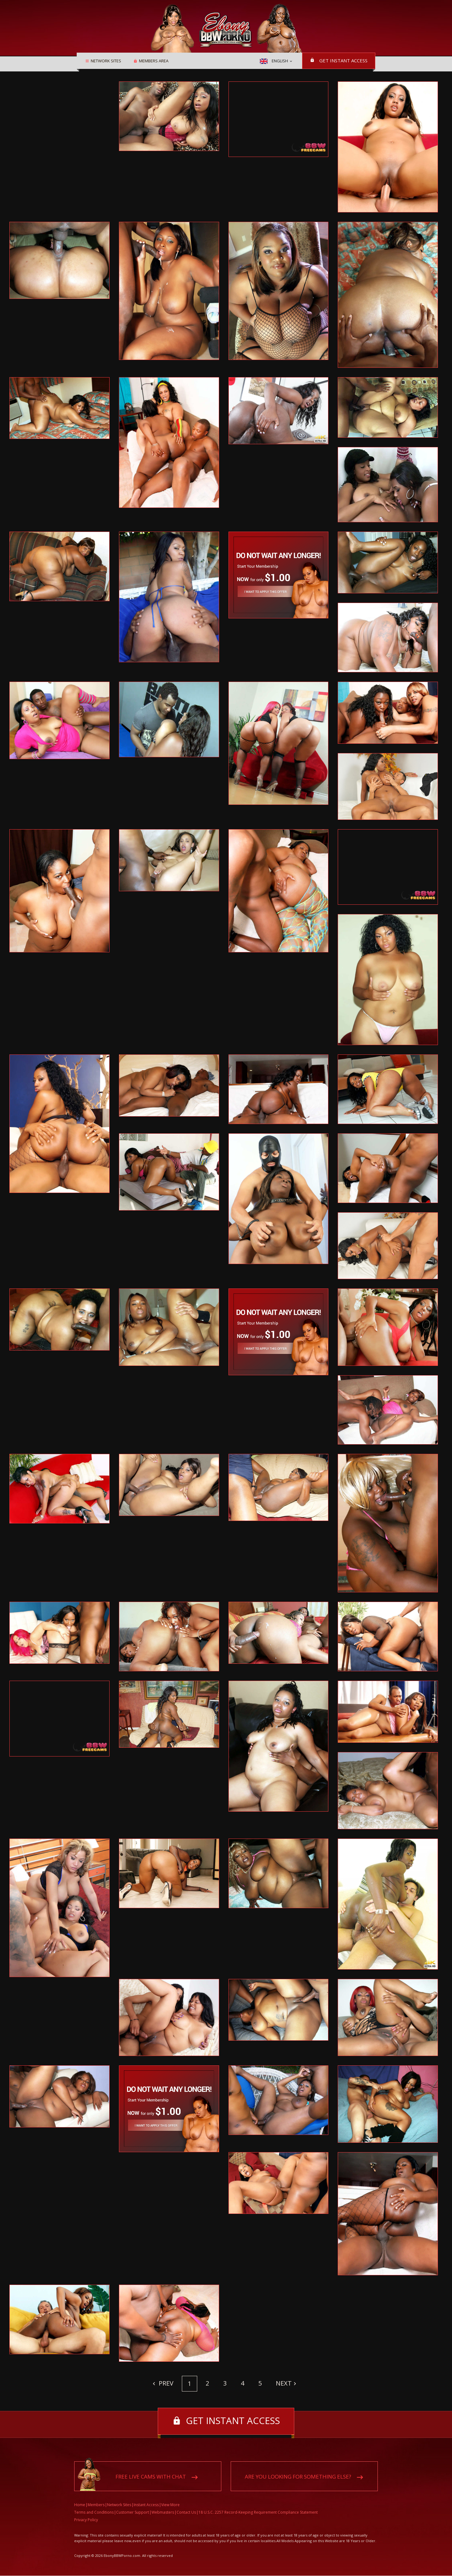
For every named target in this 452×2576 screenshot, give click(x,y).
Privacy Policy (86, 2520)
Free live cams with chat (151, 2476)
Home (79, 2505)
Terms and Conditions (94, 2512)
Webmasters (163, 2512)
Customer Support (132, 2512)
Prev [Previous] (165, 2383)
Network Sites (105, 61)
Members (96, 2505)
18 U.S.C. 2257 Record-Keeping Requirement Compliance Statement (258, 2512)
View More (170, 2505)
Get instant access (343, 60)
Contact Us (186, 2512)
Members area (153, 61)
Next (284, 2383)
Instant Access (146, 2505)
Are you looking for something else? (298, 2476)
